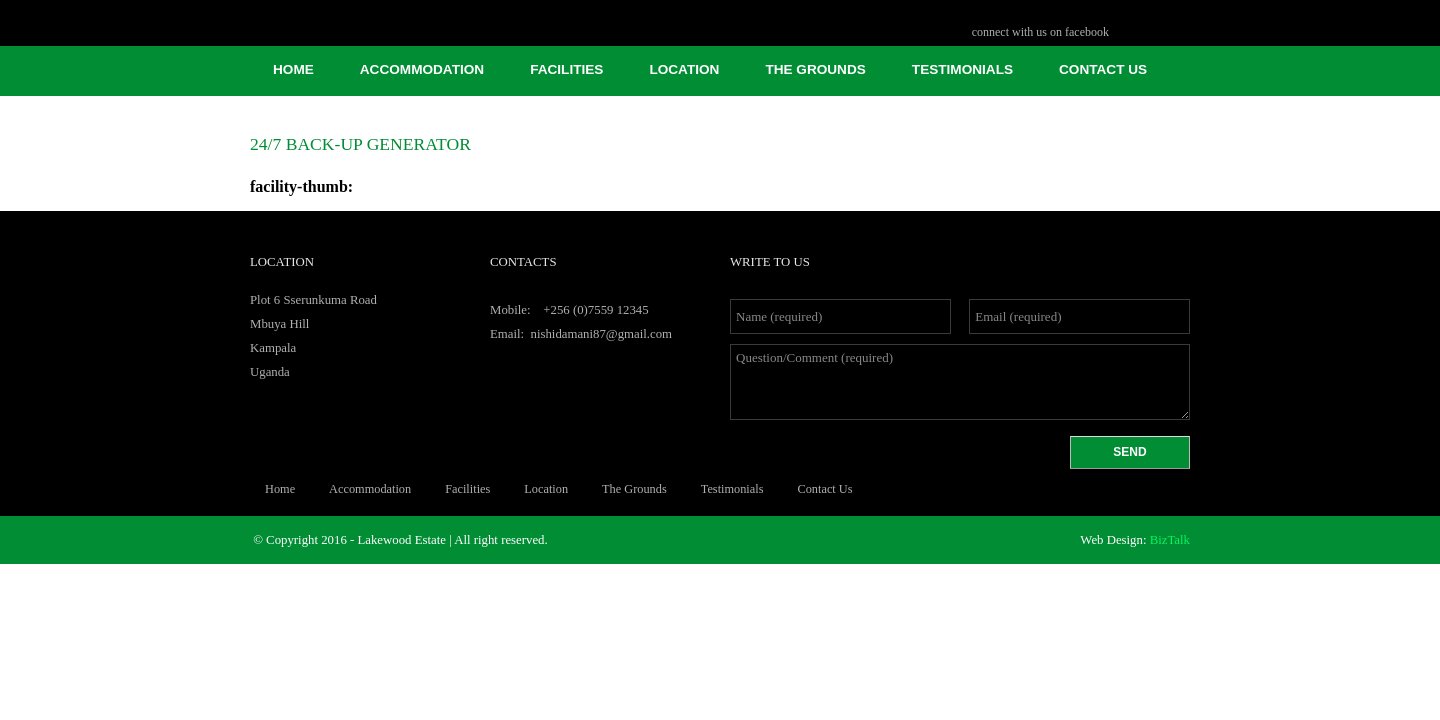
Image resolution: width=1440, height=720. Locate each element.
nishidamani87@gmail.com (602, 334)
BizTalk (1170, 540)
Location (684, 69)
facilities (566, 69)
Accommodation (422, 69)
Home (293, 69)
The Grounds (815, 69)
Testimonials (962, 69)
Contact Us (1103, 69)
